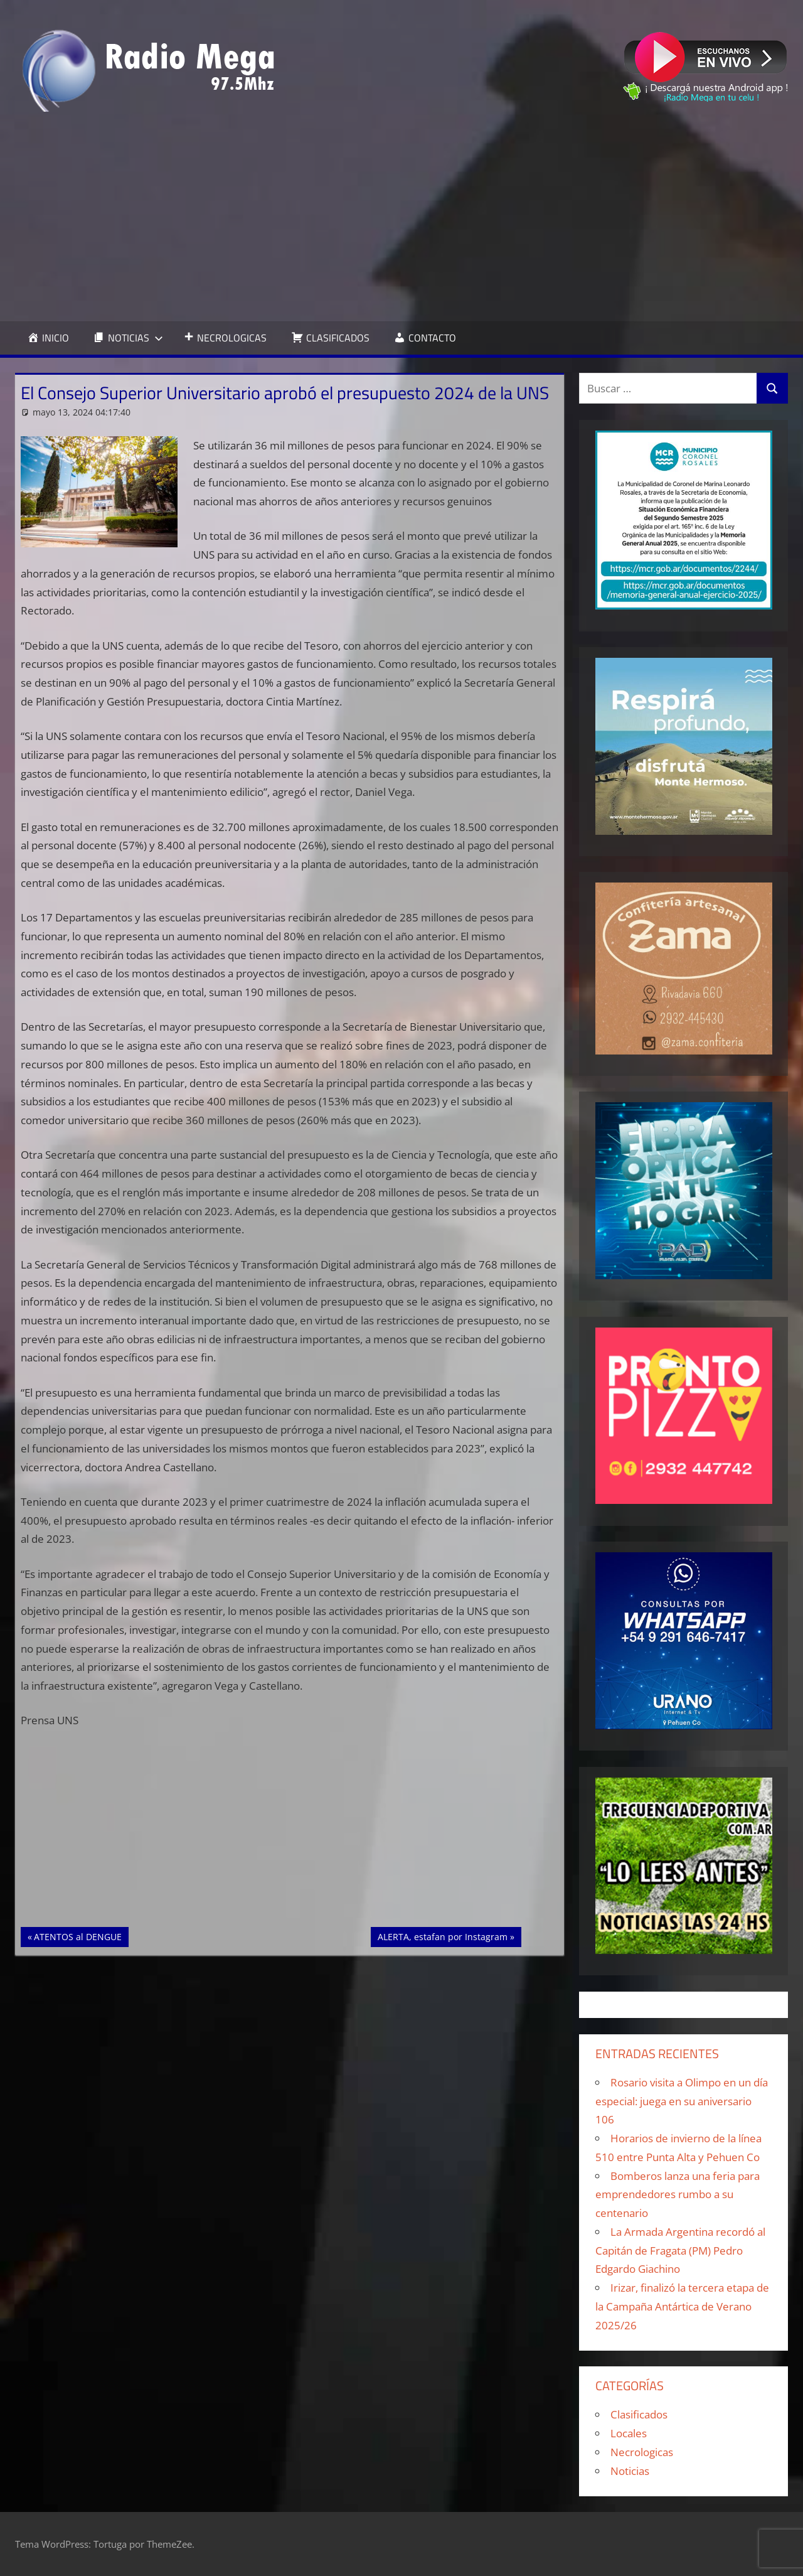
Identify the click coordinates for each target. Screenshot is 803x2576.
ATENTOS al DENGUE (77, 1936)
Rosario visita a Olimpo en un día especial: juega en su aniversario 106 (681, 2101)
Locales (628, 2433)
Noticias (629, 2471)
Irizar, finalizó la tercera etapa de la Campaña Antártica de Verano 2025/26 (682, 2306)
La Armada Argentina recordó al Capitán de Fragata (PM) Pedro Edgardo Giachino (680, 2250)
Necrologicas (641, 2452)
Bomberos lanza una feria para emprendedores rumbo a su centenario (677, 2195)
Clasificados (638, 2414)
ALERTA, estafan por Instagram (442, 1936)
